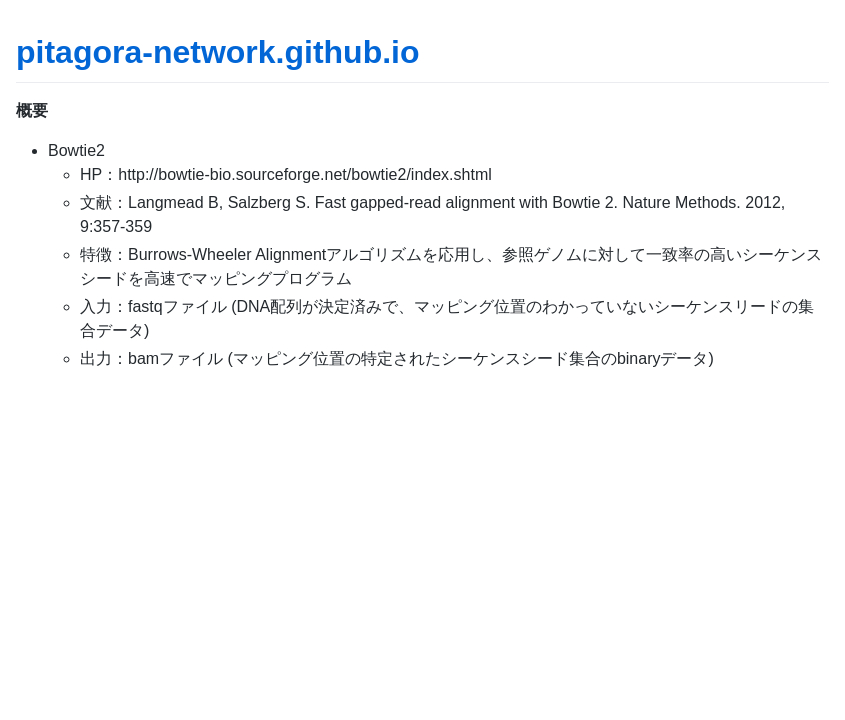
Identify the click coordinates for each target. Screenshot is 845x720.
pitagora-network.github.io (218, 52)
